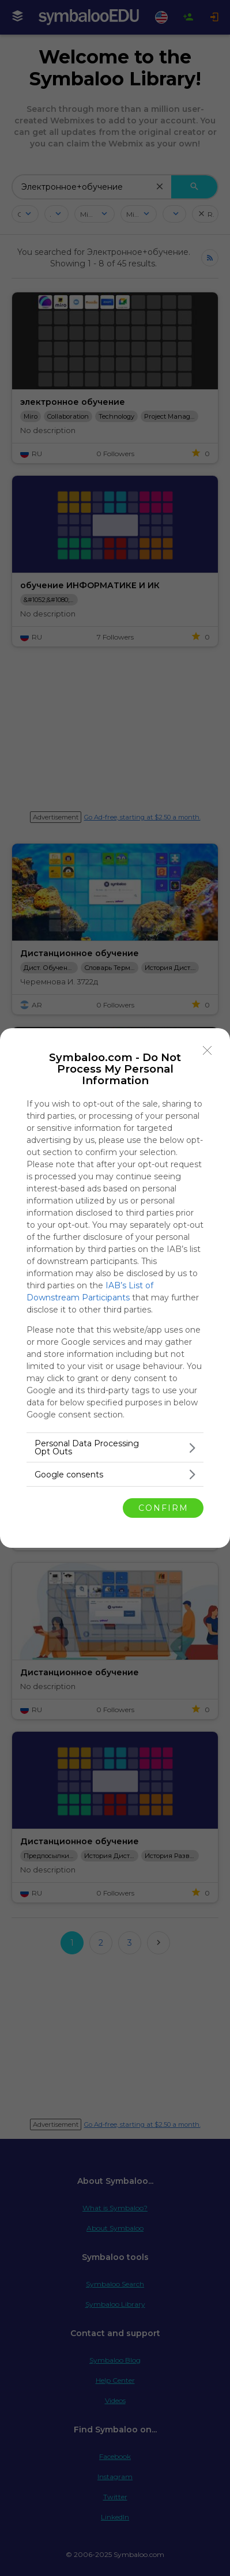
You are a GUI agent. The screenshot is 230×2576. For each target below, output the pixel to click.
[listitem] (115, 1447)
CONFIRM (163, 1507)
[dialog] (115, 1288)
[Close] (207, 1051)
